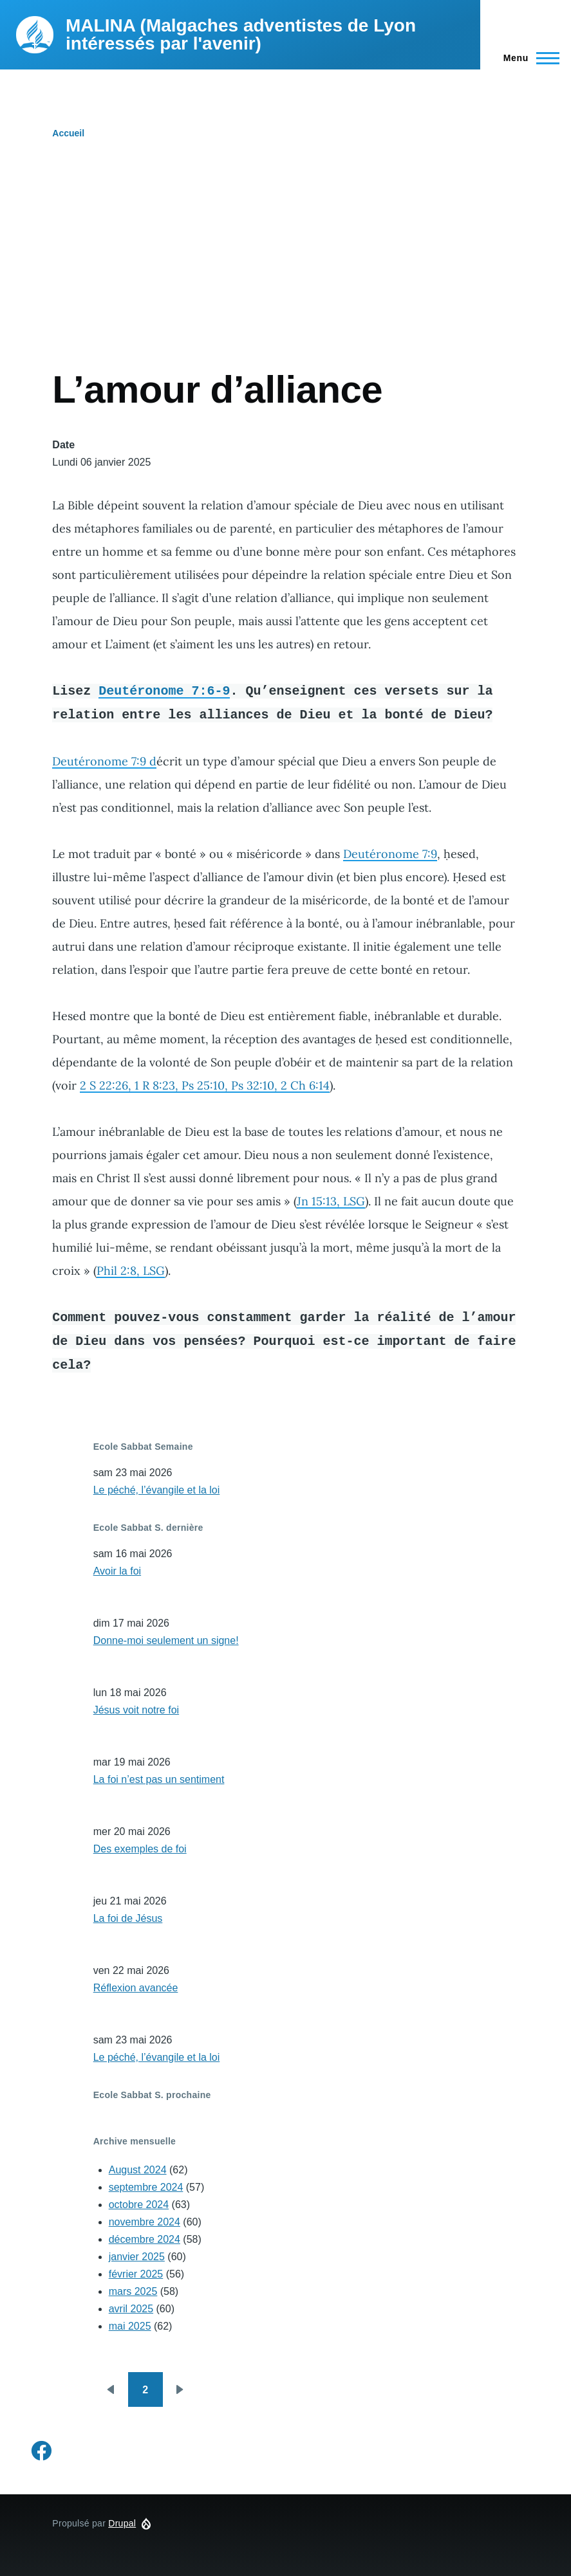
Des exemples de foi (140, 1848)
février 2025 (136, 2274)
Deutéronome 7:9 (390, 853)
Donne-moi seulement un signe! (166, 1640)
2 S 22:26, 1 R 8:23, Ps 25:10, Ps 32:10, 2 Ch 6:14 (205, 1085)
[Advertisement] (285, 270)
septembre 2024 (146, 2187)
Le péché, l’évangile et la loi (156, 1489)
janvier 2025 (137, 2256)
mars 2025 (133, 2291)
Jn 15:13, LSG (331, 1201)
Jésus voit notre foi (136, 1709)
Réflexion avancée (135, 1987)
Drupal (122, 2523)
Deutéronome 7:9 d (104, 761)
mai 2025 (130, 2326)
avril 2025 (131, 2308)
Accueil (68, 133)
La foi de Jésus (128, 1918)
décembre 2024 (144, 2239)
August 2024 (138, 2169)
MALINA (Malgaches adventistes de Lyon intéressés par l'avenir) (241, 34)
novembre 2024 (144, 2221)
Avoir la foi (117, 1571)
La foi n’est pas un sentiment (159, 1779)
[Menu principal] (527, 57)
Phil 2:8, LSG (131, 1270)
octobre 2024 (139, 2204)
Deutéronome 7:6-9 (164, 690)
